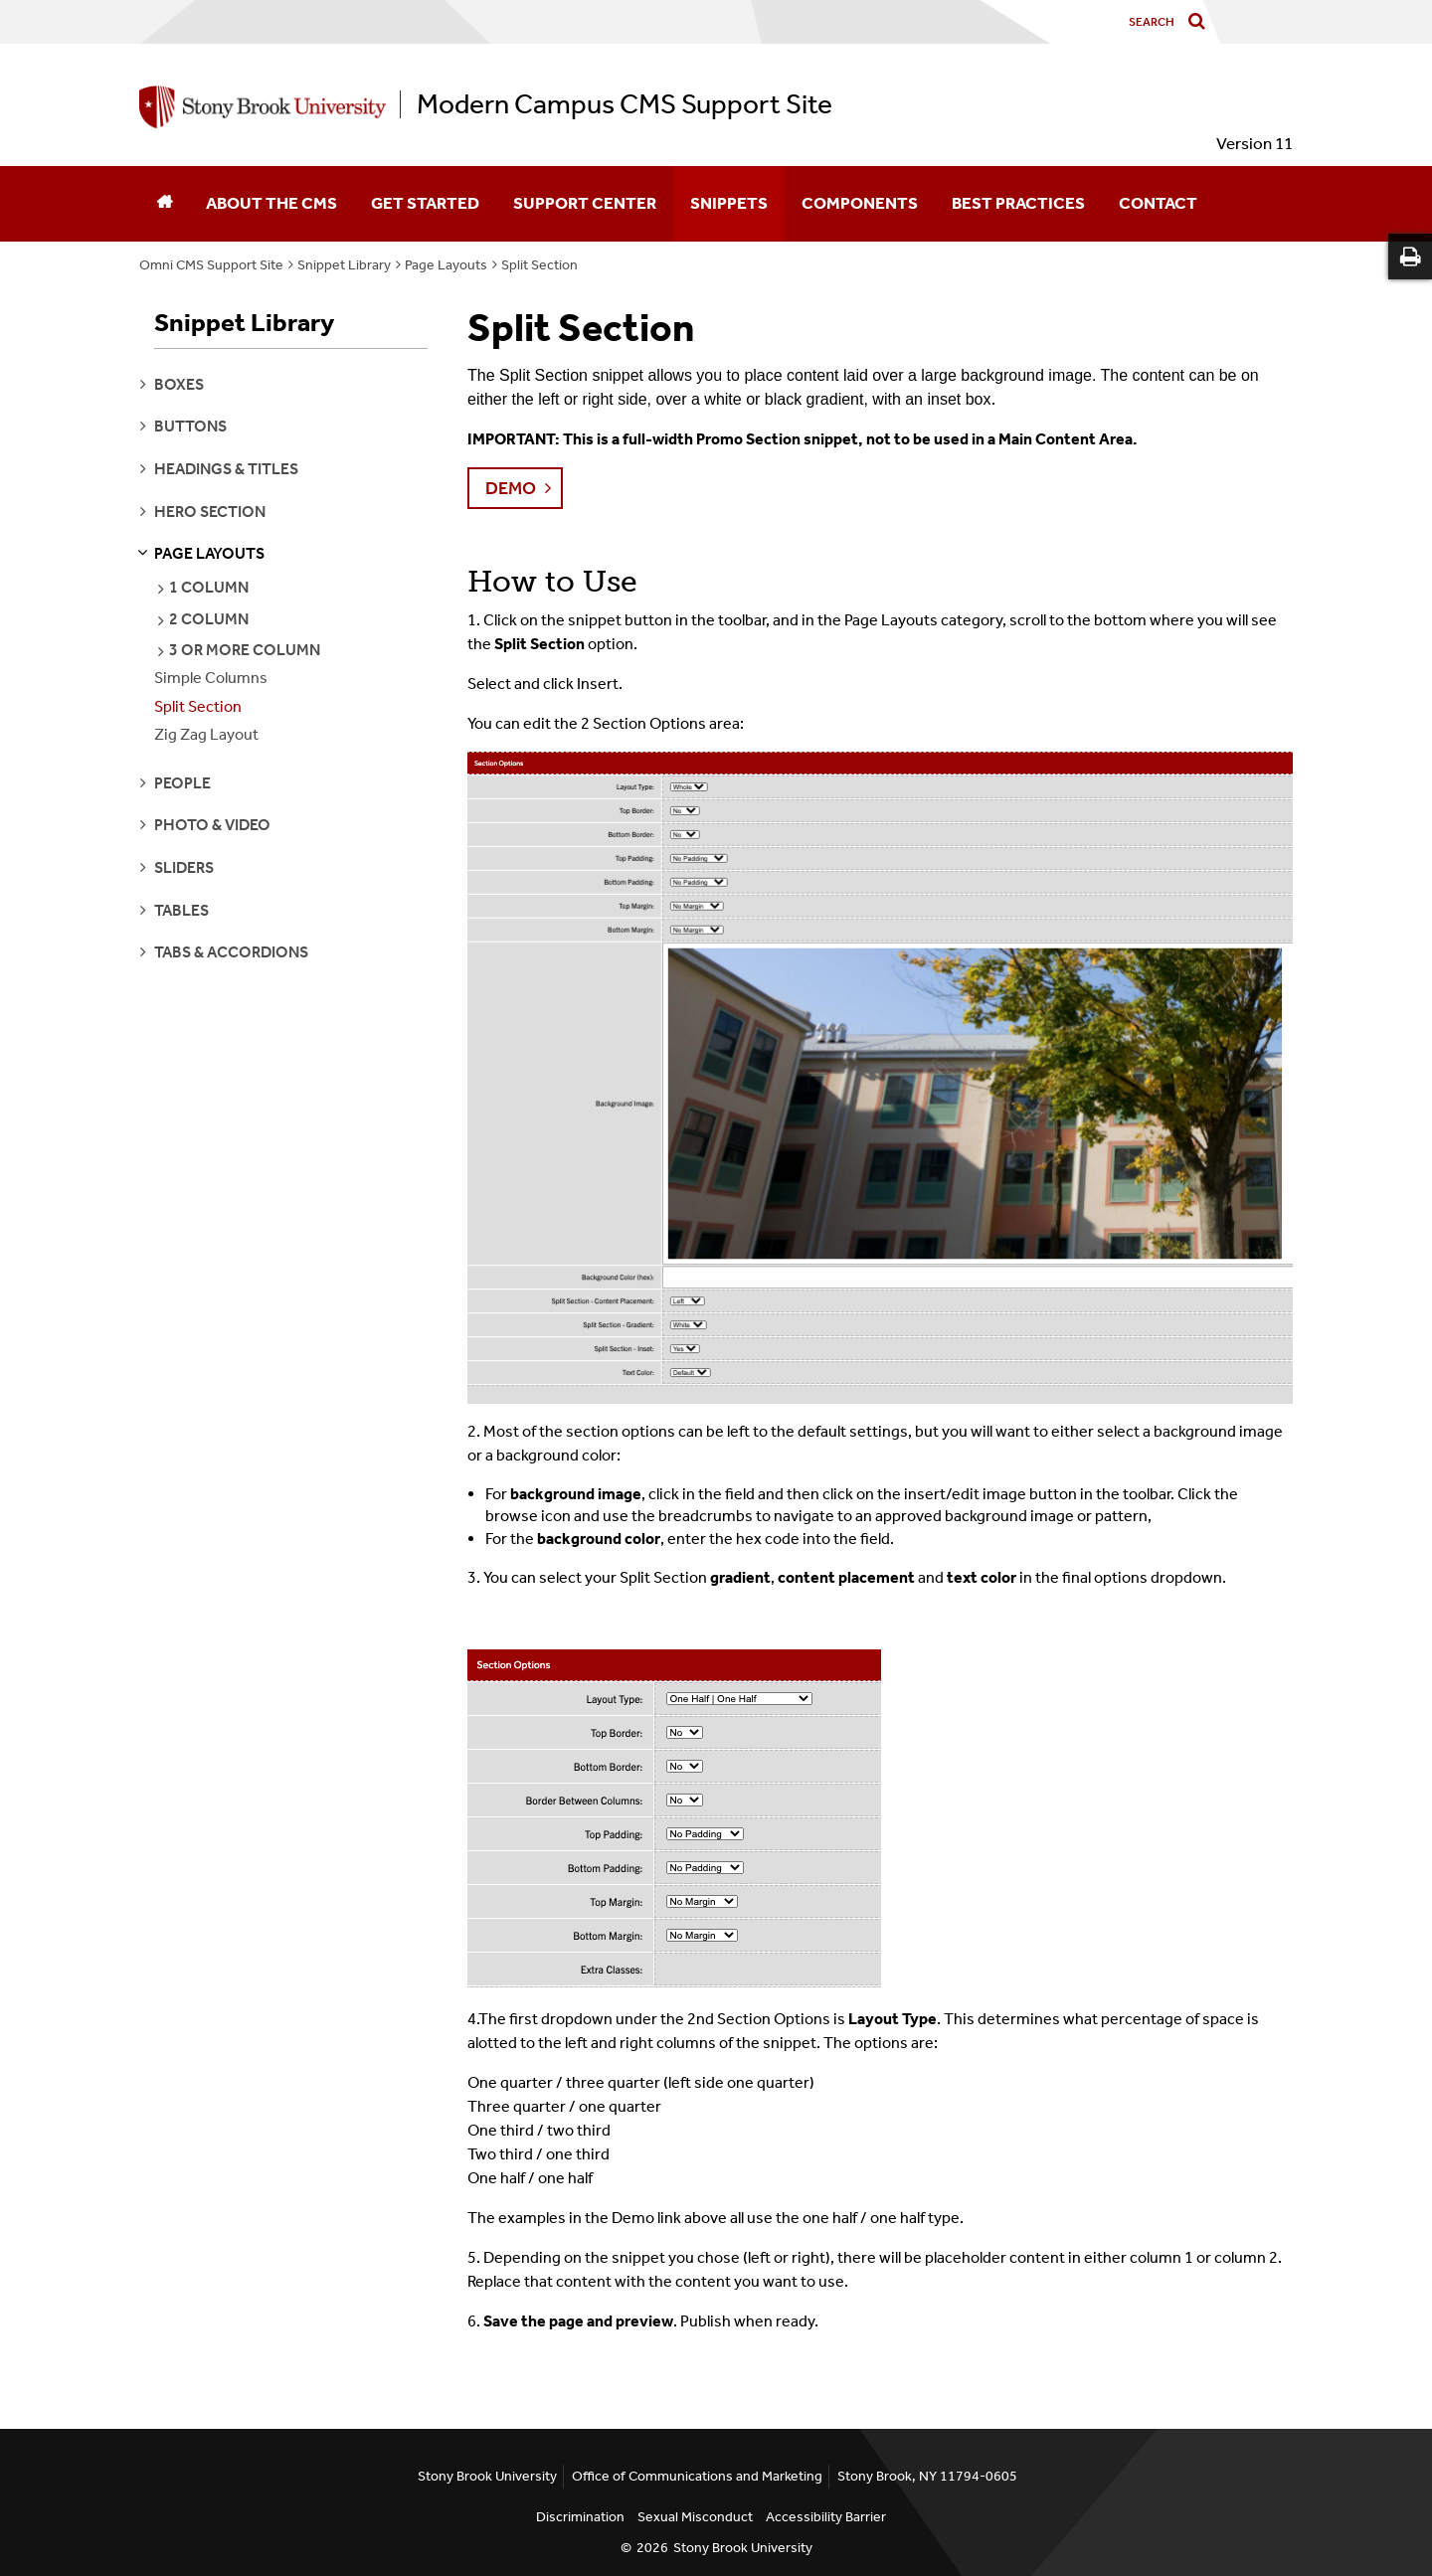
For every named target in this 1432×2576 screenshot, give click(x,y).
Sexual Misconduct (695, 2516)
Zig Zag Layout (206, 734)
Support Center (584, 203)
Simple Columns (211, 677)
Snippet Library (344, 265)
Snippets (729, 203)
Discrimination (580, 2516)
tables (181, 910)
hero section (210, 511)
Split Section (539, 265)
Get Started (425, 203)
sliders (184, 867)
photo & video (212, 824)
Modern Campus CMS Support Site (624, 104)
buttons (190, 426)
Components (860, 203)
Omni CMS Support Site (211, 265)
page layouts (209, 553)
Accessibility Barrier (826, 2516)
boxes (179, 384)
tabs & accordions (231, 952)
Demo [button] (510, 488)
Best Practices (1018, 203)
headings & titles (226, 468)
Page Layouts (446, 265)
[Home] (164, 204)
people (182, 782)
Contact (1158, 203)
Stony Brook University (742, 2547)
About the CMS (271, 203)
